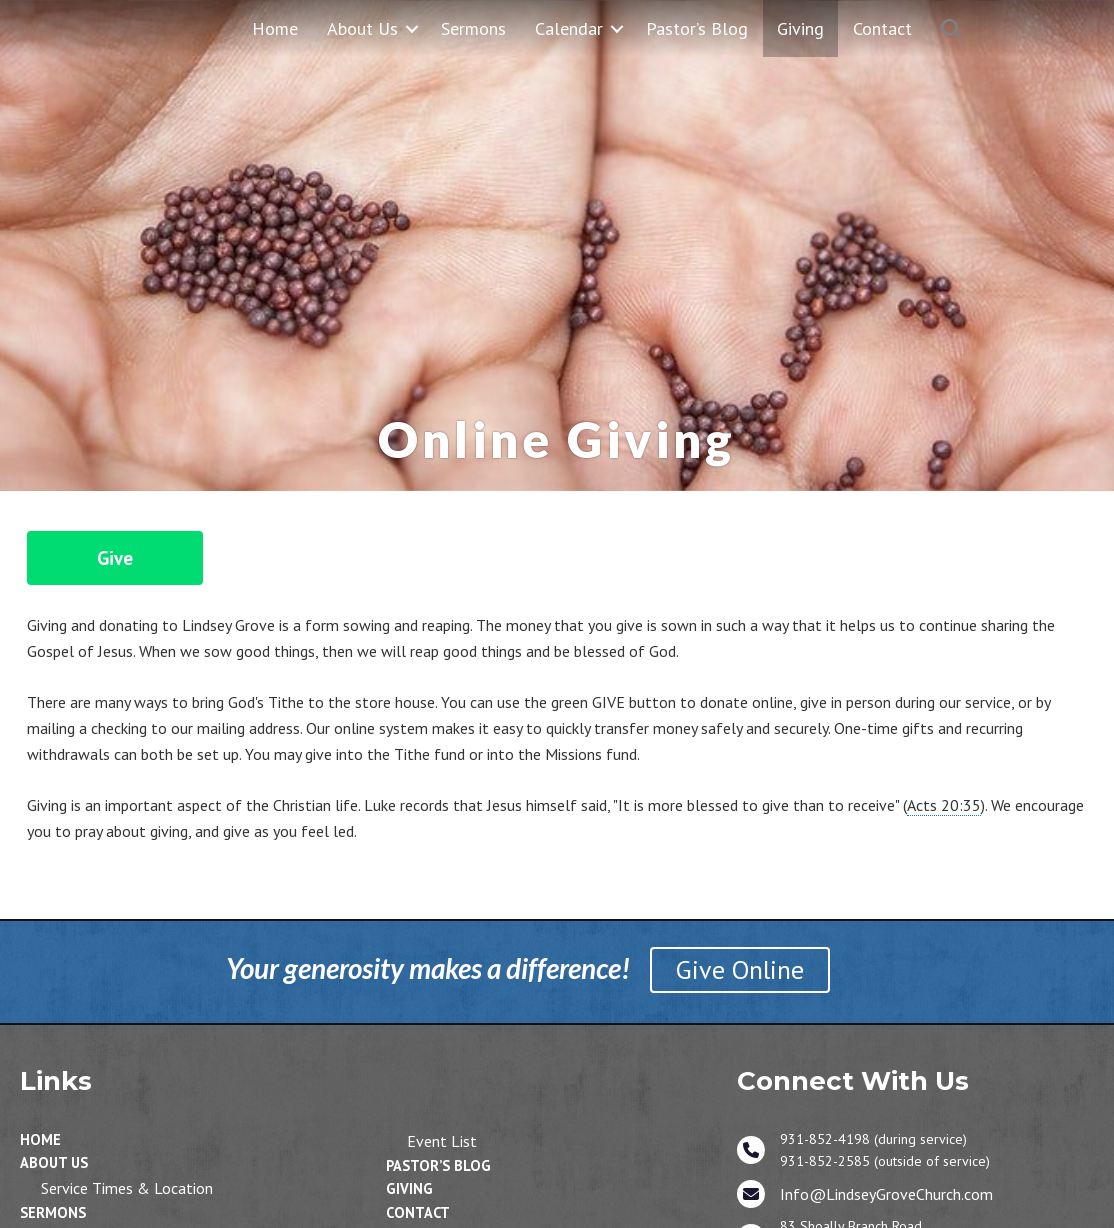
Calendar (569, 28)
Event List (442, 1141)
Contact (882, 28)
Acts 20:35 (944, 805)
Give (115, 558)
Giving (800, 28)
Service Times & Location (127, 1188)
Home (275, 28)
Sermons (473, 28)
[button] (412, 28)
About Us (362, 28)
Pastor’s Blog (697, 28)
